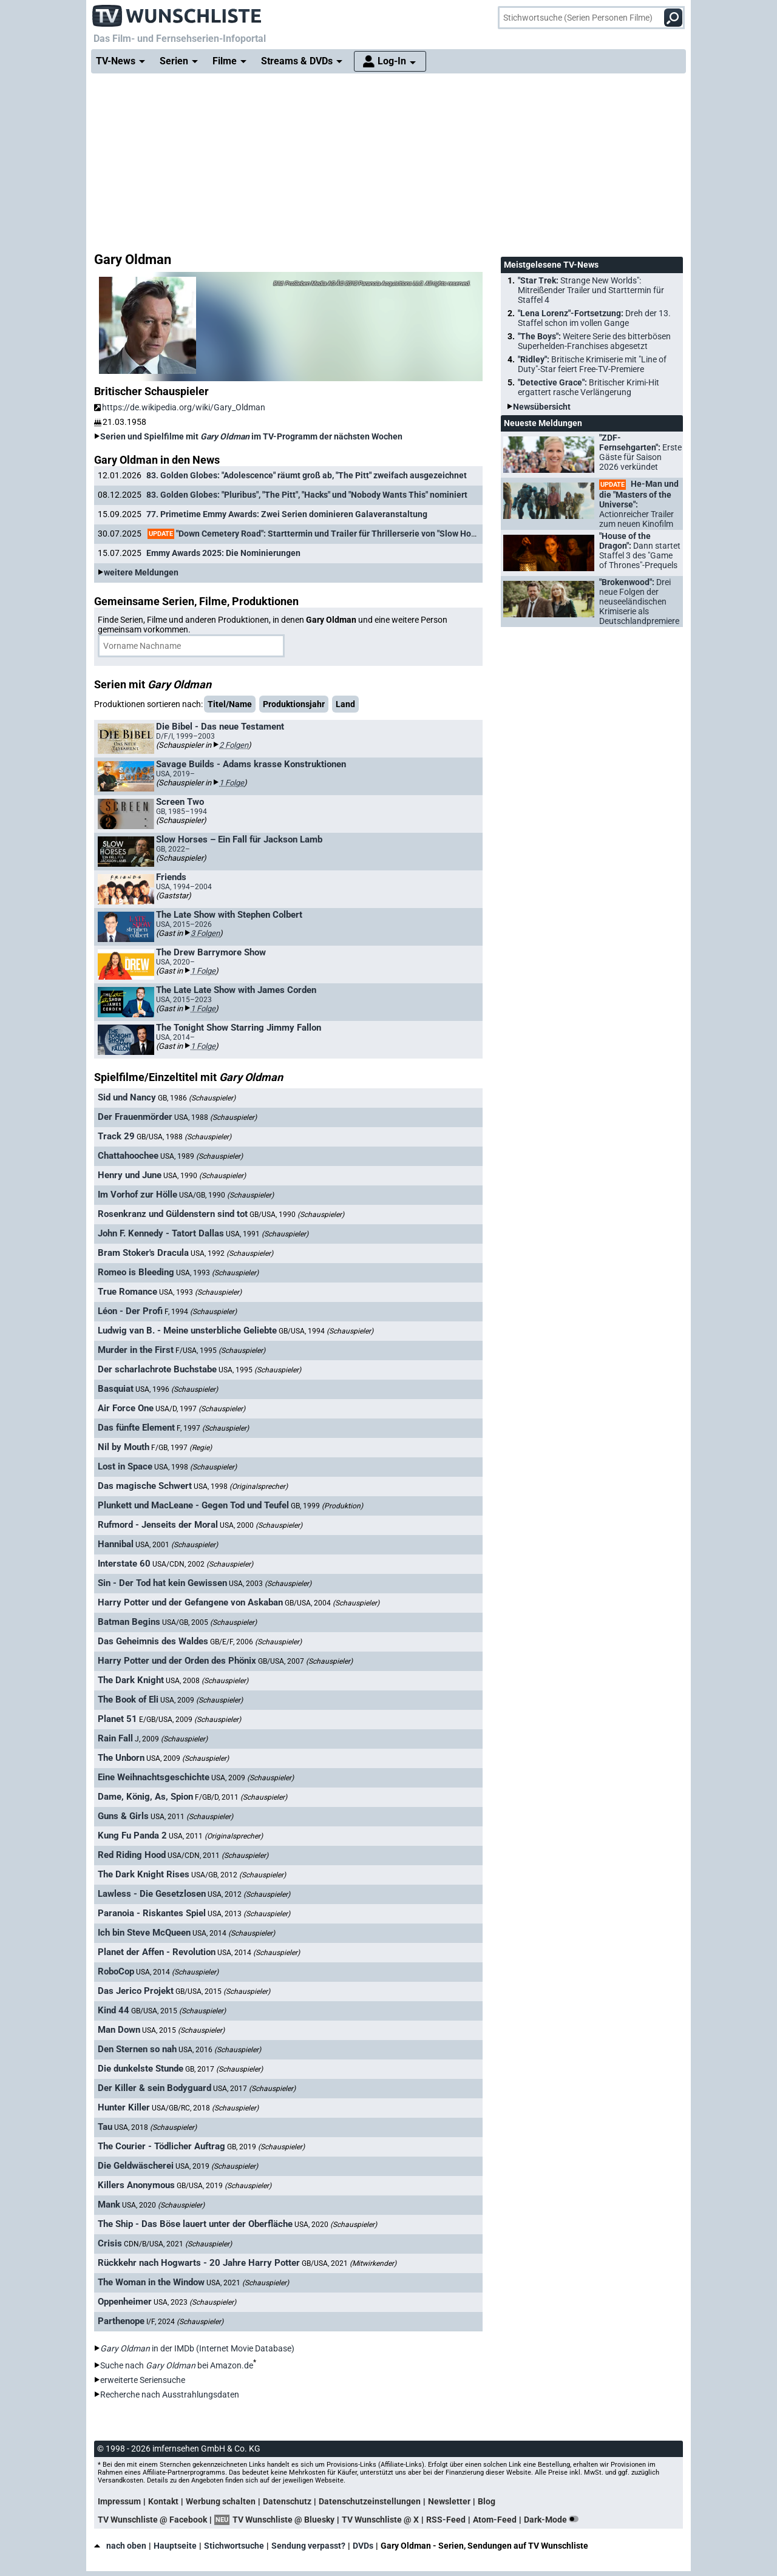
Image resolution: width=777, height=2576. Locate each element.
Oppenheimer (125, 2301)
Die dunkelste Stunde (140, 2068)
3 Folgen (205, 933)
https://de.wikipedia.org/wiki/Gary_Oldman (179, 407)
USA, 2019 (216, 2166)
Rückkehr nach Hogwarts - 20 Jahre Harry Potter (199, 2262)
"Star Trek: (591, 290)
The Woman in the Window (151, 2282)
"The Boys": (594, 341)
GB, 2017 (224, 2069)
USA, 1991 (267, 1234)
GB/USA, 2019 (224, 2185)
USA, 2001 (176, 1545)
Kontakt (163, 2501)
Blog (486, 2501)
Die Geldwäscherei (136, 2165)
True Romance (127, 1291)
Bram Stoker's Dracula (143, 1252)
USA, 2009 (201, 1700)
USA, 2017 (254, 2088)
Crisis (110, 2243)
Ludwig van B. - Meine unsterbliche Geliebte (187, 1330)
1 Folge (231, 782)
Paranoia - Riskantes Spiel (152, 1913)
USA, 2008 (207, 1680)
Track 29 (116, 1136)
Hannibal (116, 1544)
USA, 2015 (183, 2030)
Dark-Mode (553, 2519)
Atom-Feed (495, 2519)
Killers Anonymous (136, 2185)
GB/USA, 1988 (184, 1137)
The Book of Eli (128, 1699)
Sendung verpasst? (308, 2546)
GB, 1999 (327, 1506)
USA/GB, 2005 (209, 1622)
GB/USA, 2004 (332, 1603)
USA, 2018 (155, 2127)
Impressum (119, 2501)
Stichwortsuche (234, 2546)
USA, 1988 (215, 1117)
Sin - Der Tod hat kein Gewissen (162, 1583)
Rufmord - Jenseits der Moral (158, 1524)
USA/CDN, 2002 (202, 1564)
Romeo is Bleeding (136, 1272)
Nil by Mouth (123, 1447)
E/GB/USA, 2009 (190, 1719)
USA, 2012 (249, 1894)
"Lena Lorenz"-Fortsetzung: (594, 318)
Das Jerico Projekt (136, 1990)
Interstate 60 (124, 1563)
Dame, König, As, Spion (145, 1796)
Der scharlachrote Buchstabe (157, 1369)
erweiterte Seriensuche (142, 2380)
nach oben (120, 2546)
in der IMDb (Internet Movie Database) (197, 2348)
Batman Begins (129, 1621)
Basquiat (116, 1388)
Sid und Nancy (127, 1097)
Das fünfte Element (136, 1427)
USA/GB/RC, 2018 (205, 2108)
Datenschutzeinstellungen (370, 2501)
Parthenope (121, 2321)
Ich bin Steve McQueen (144, 1932)
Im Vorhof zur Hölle (137, 1194)
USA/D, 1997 (200, 1409)
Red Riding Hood (132, 1854)
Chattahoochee (128, 1155)
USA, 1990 (204, 1175)
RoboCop (116, 1971)
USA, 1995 (260, 1370)
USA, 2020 (163, 2205)
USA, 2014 (233, 1933)
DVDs (363, 2546)
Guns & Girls (123, 1816)
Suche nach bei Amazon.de (176, 2365)
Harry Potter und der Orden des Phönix (177, 1660)
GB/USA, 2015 (222, 1991)
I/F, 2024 (184, 2321)
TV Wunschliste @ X (380, 2519)
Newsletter (449, 2501)
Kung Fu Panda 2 (132, 1835)
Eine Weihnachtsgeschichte (153, 1777)
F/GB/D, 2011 (241, 1797)
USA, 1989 (201, 1156)
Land (345, 704)
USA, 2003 (270, 1583)
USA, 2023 (195, 2302)
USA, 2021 (247, 2283)
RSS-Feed (446, 2519)
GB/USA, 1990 (296, 1214)
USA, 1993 (217, 1273)
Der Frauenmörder (135, 1116)
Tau (105, 2126)
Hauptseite (175, 2546)
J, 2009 (171, 1739)
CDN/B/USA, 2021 (178, 2244)
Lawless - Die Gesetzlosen (152, 1893)
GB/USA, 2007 (305, 1661)
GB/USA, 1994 (326, 1331)
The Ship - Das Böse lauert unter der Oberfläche (195, 2223)
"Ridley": (592, 364)
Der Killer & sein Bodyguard (154, 2088)
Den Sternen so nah (137, 2049)
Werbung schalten (221, 2501)
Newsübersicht (542, 407)
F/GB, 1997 (181, 1447)
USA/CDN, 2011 (218, 1855)
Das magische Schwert (145, 1485)
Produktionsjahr (294, 704)
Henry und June (129, 1175)
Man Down (119, 2029)
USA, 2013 (249, 1914)
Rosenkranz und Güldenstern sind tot (173, 1213)
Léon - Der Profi (130, 1311)
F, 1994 (201, 1311)
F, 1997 (213, 1428)
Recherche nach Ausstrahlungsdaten (169, 2394)
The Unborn (121, 1757)
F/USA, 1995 (220, 1350)
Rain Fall (115, 1738)
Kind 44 (113, 2010)
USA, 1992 (232, 1253)
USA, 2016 (219, 2050)
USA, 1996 (176, 1389)
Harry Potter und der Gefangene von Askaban (190, 1602)
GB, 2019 (266, 2147)
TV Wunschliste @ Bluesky (283, 2519)
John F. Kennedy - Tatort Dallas (161, 1233)
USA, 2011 (192, 1816)
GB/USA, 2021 (349, 2263)
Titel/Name (230, 704)
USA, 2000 (261, 1525)
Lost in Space (125, 1466)
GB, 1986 (197, 1098)
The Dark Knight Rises (143, 1874)
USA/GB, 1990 (226, 1195)
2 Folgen (233, 745)
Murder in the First (136, 1349)
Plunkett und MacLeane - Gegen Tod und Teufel (193, 1505)
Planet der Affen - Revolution (156, 1952)
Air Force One (126, 1408)
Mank (109, 2204)
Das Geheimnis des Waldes (153, 1641)
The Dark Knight (131, 1680)
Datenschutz (287, 2501)
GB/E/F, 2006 (256, 1642)
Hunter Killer (124, 2107)
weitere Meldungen (141, 572)
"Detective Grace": (588, 387)
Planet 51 (117, 1718)
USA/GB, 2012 (238, 1875)
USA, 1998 (195, 1467)
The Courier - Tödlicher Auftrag (161, 2146)
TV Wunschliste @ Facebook (152, 2519)
